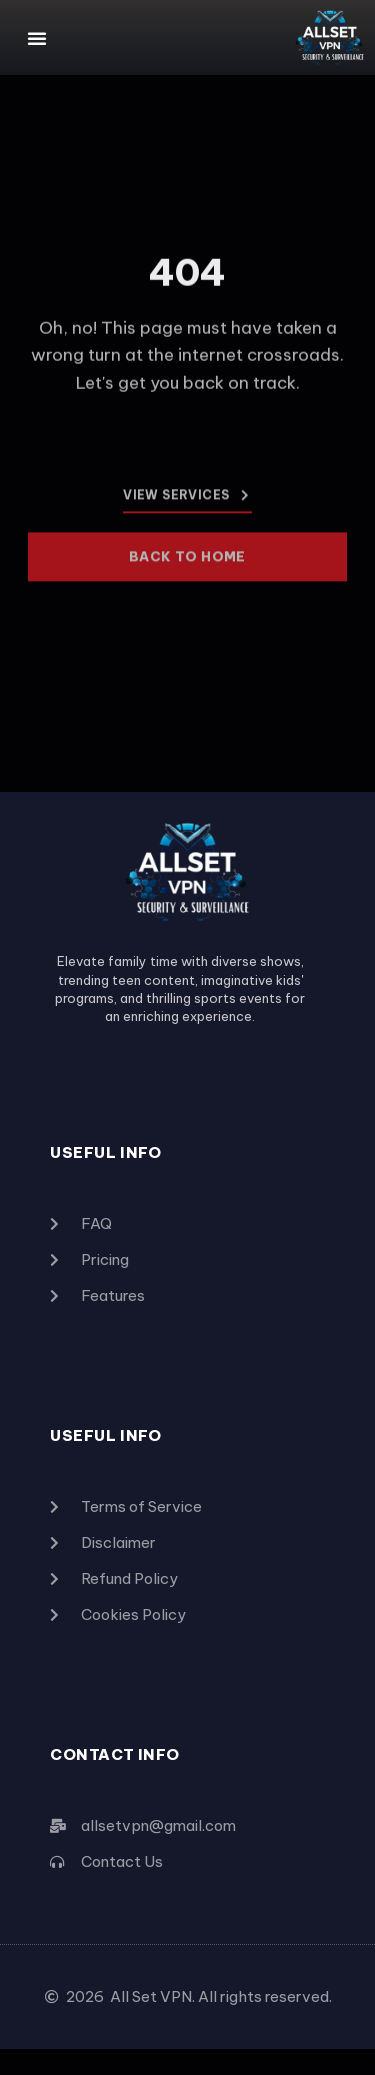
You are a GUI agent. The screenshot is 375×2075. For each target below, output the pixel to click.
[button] (37, 38)
